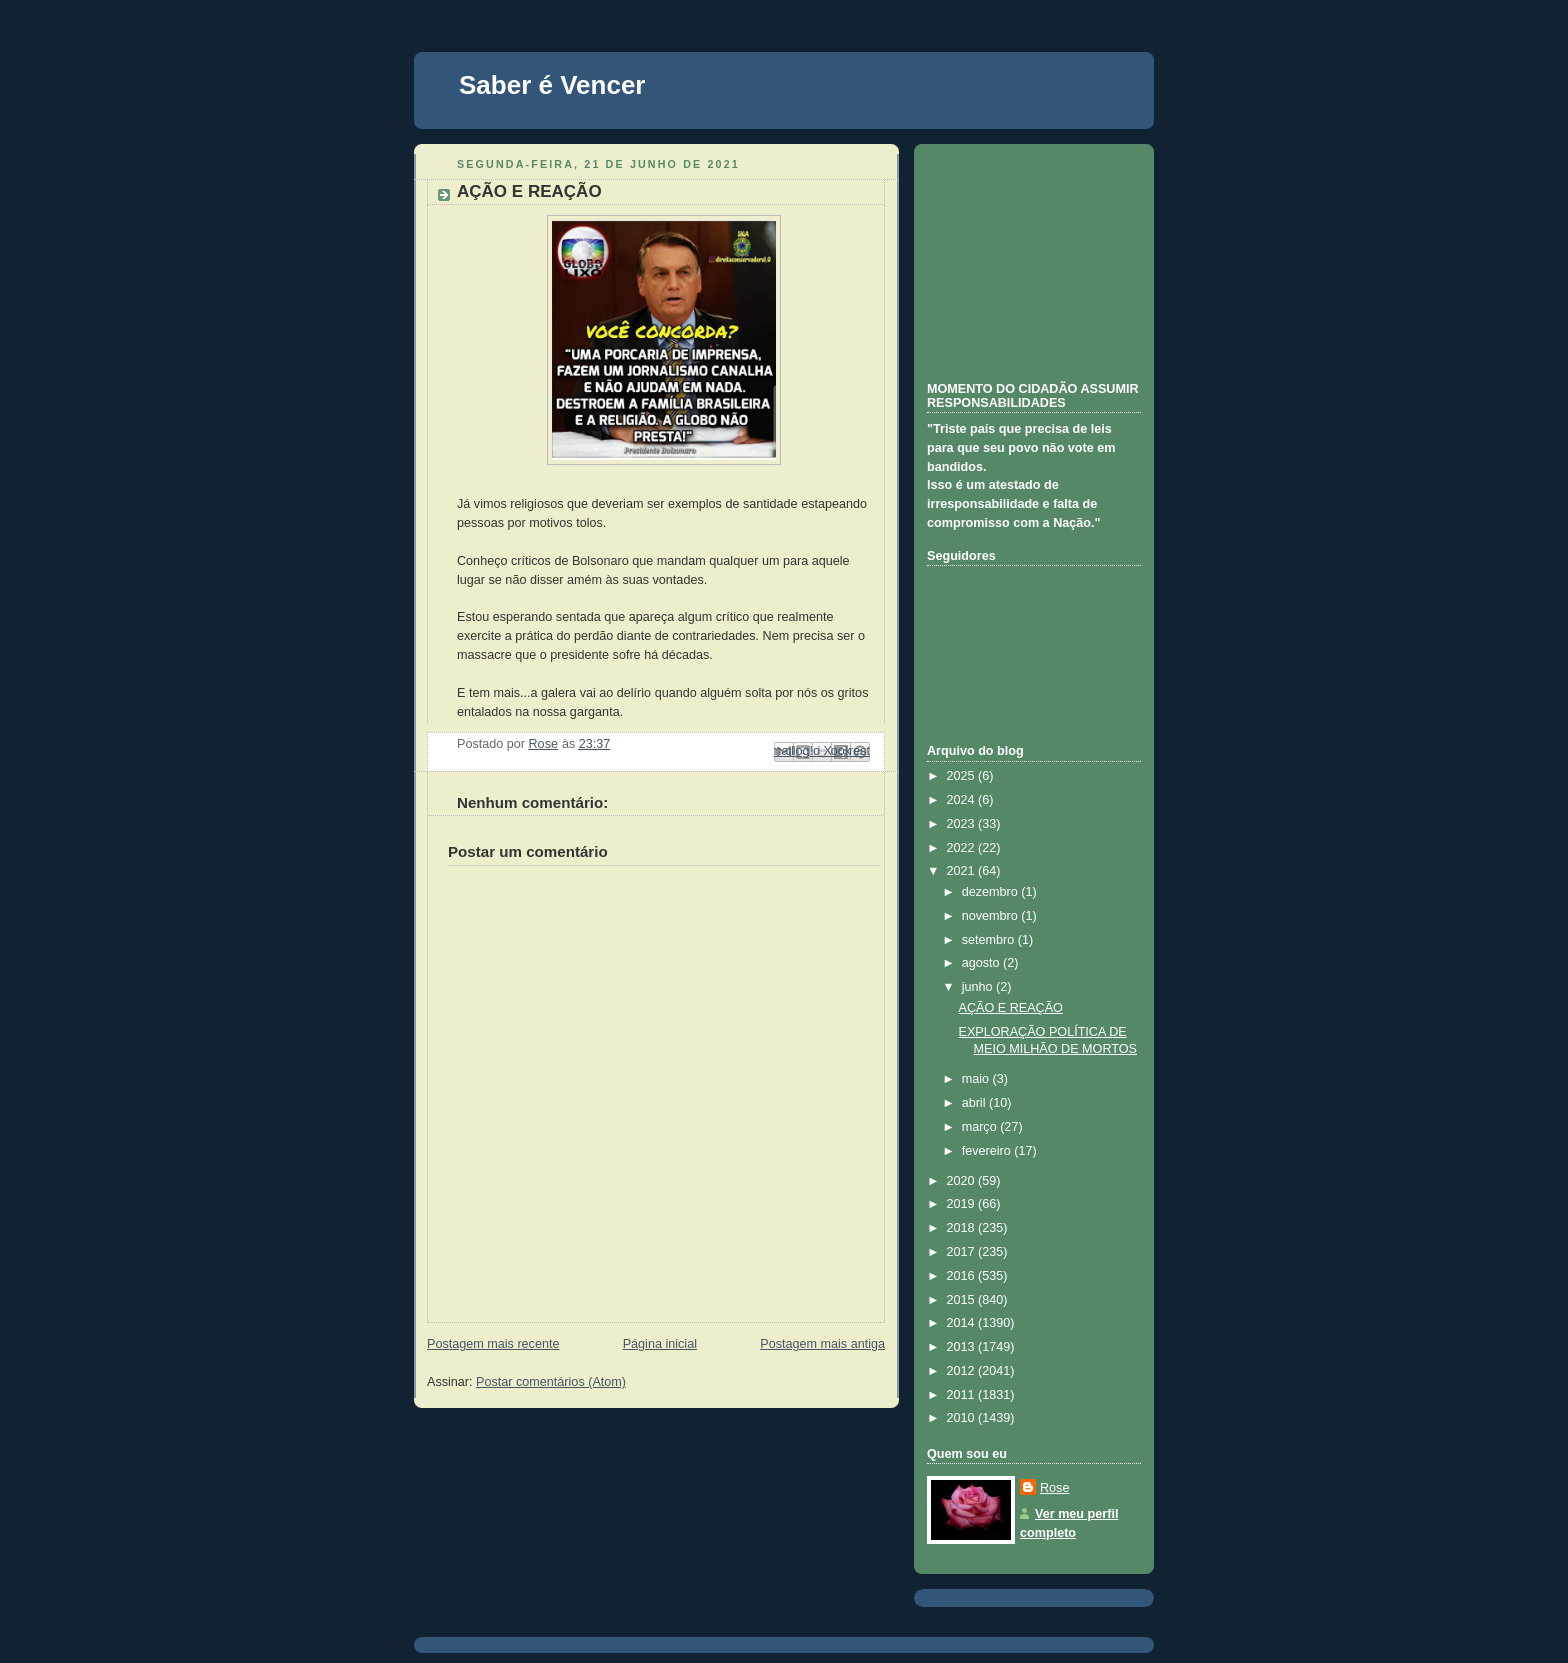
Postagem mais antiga (822, 1344)
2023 (963, 824)
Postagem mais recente (493, 1344)
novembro (992, 916)
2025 (963, 776)
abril (975, 1103)
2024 (963, 800)
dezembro (992, 892)
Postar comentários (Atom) (551, 1382)
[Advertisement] (1027, 260)
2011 (963, 1395)
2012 (963, 1371)
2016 (963, 1276)
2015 (963, 1300)
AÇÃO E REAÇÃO (1011, 1008)
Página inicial (660, 1344)
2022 (963, 848)
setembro (990, 940)
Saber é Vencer (552, 85)
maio (977, 1079)
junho (979, 987)
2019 (963, 1204)
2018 (963, 1228)
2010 (963, 1418)
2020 (963, 1181)
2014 (963, 1323)
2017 (963, 1252)
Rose (1054, 1488)
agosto (982, 963)
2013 (963, 1347)
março (981, 1127)
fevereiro (988, 1151)
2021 (963, 871)
